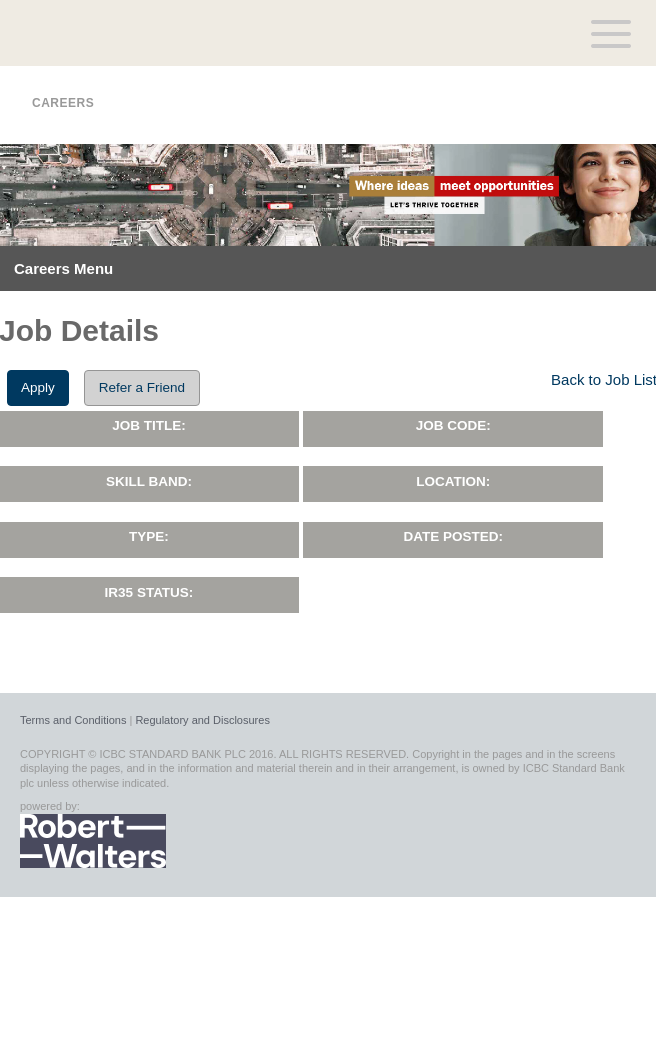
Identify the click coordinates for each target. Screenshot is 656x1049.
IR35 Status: (149, 592)
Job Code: (453, 425)
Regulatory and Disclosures (202, 720)
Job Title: (149, 425)
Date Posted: (453, 536)
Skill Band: (149, 481)
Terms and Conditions (73, 720)
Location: (453, 481)
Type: (149, 536)
